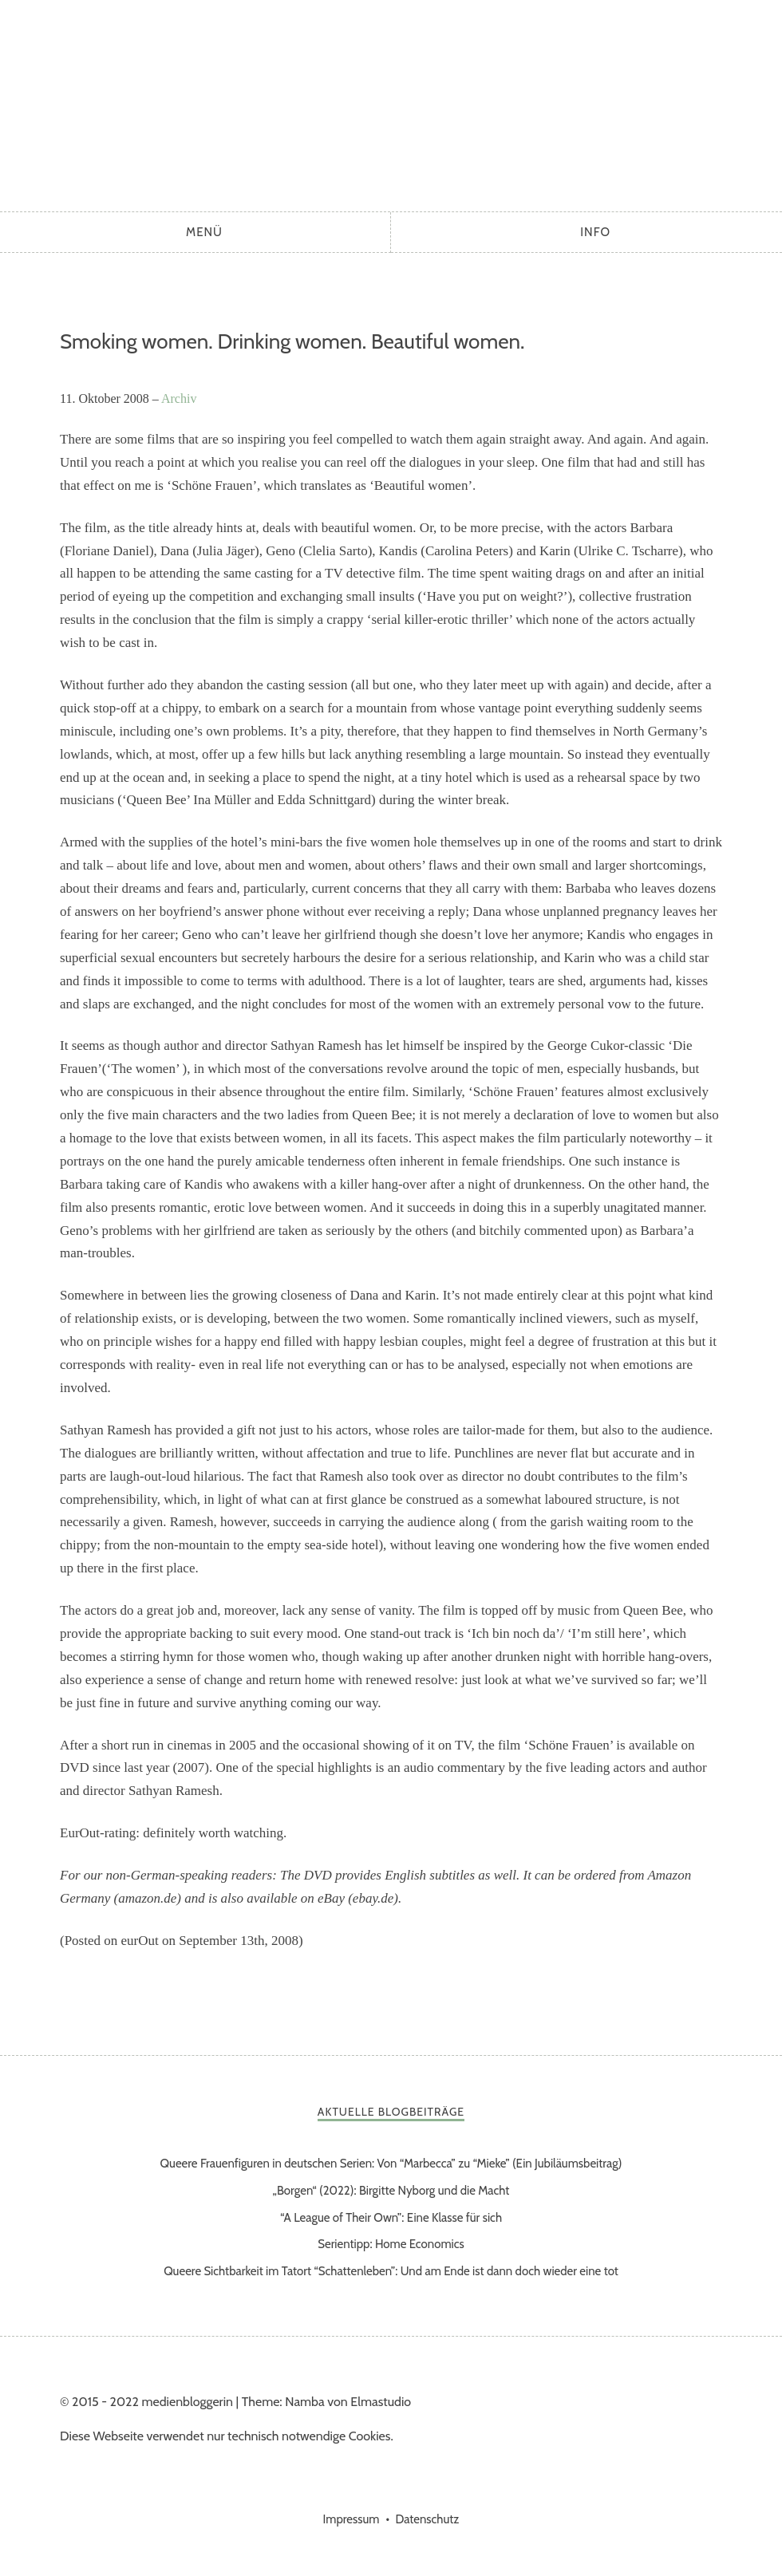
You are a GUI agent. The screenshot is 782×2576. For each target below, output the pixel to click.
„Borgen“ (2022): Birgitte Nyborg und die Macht (391, 2190)
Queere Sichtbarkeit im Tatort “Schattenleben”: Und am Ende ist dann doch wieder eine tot (391, 2271)
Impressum (351, 2519)
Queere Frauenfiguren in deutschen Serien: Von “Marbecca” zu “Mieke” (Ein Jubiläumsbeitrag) (391, 2163)
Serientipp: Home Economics (391, 2244)
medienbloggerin (391, 102)
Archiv (178, 398)
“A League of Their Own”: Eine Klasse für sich (391, 2218)
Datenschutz (427, 2519)
